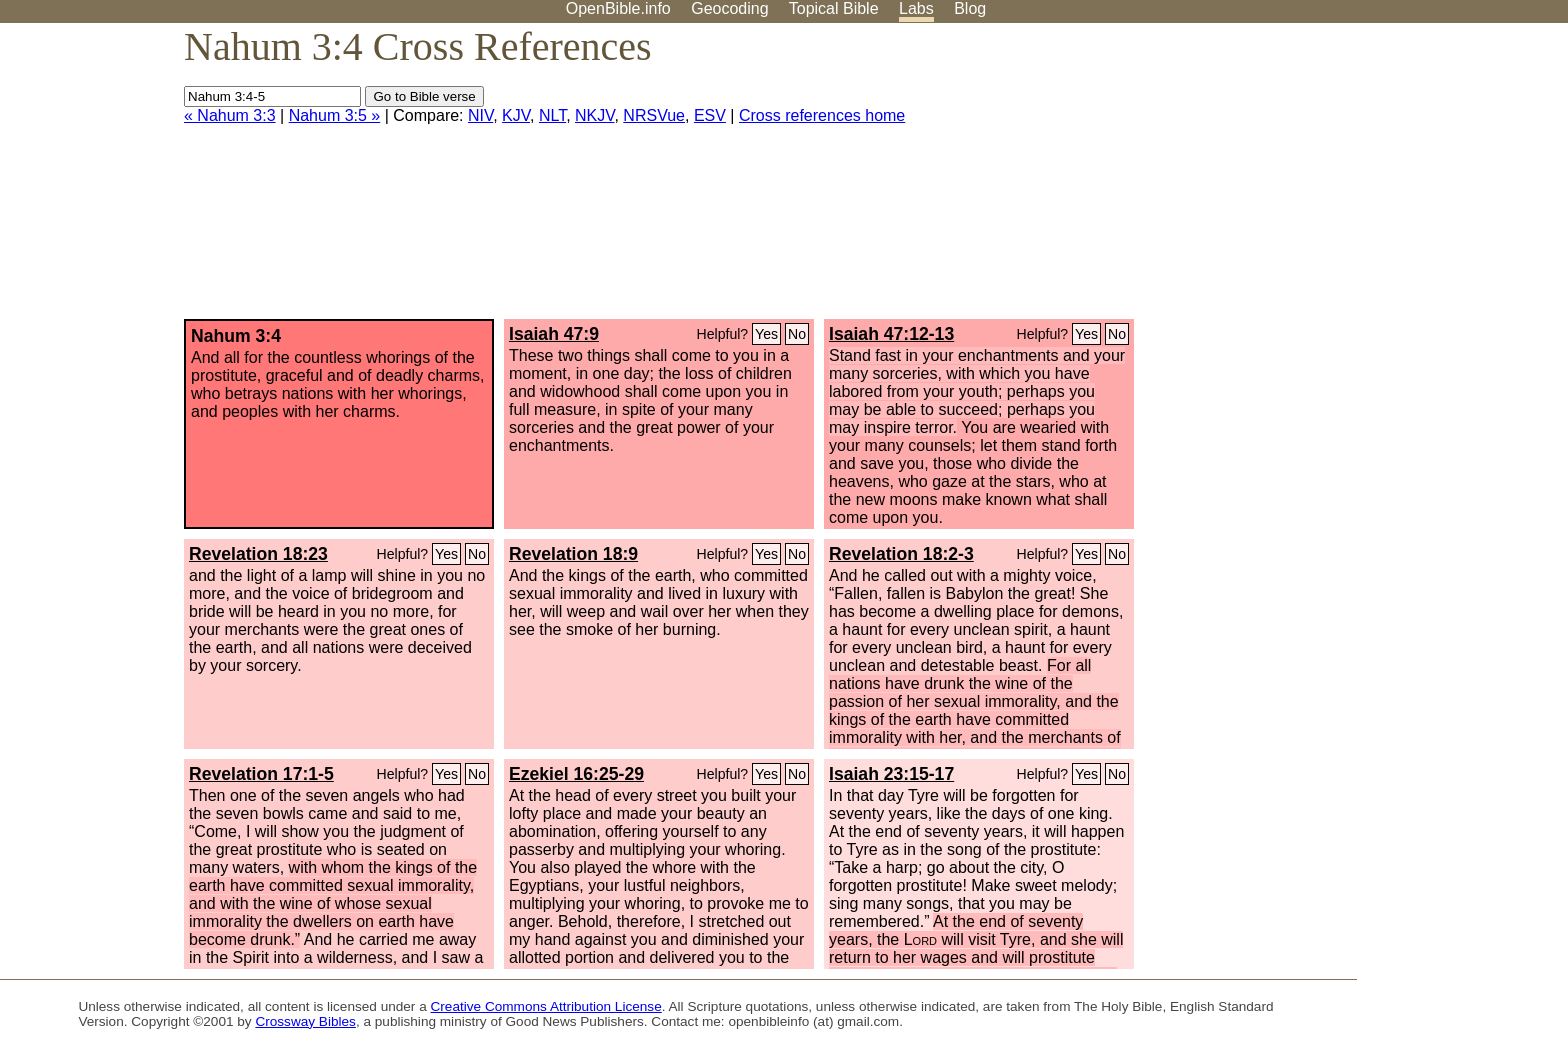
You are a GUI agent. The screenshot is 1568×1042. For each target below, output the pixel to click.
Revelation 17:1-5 (261, 774)
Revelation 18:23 (258, 554)
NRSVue (654, 115)
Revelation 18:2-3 (901, 554)
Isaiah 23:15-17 (891, 774)
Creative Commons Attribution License (546, 1006)
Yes (766, 334)
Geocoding (729, 8)
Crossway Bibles (305, 1021)
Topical (834, 8)
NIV (480, 115)
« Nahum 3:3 (230, 115)
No (797, 334)
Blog (970, 8)
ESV (710, 115)
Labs (916, 8)
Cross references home (822, 115)
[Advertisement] (1366, 179)
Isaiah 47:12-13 (891, 334)
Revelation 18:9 (573, 554)
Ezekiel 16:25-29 (576, 774)
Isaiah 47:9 (554, 334)
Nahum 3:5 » (335, 115)
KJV (516, 115)
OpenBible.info (618, 8)
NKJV (594, 115)
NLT (552, 115)
